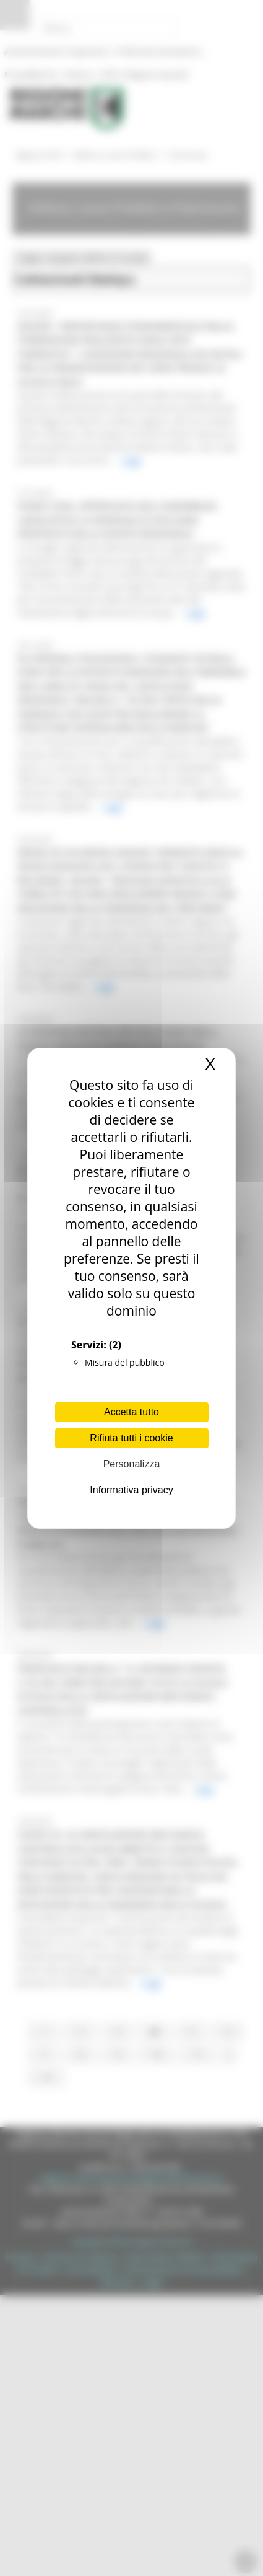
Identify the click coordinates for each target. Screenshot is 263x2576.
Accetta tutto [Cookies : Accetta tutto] (131, 1412)
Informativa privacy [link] (131, 1490)
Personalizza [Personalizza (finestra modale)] (131, 1464)
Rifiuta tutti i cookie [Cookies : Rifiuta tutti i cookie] (131, 1438)
